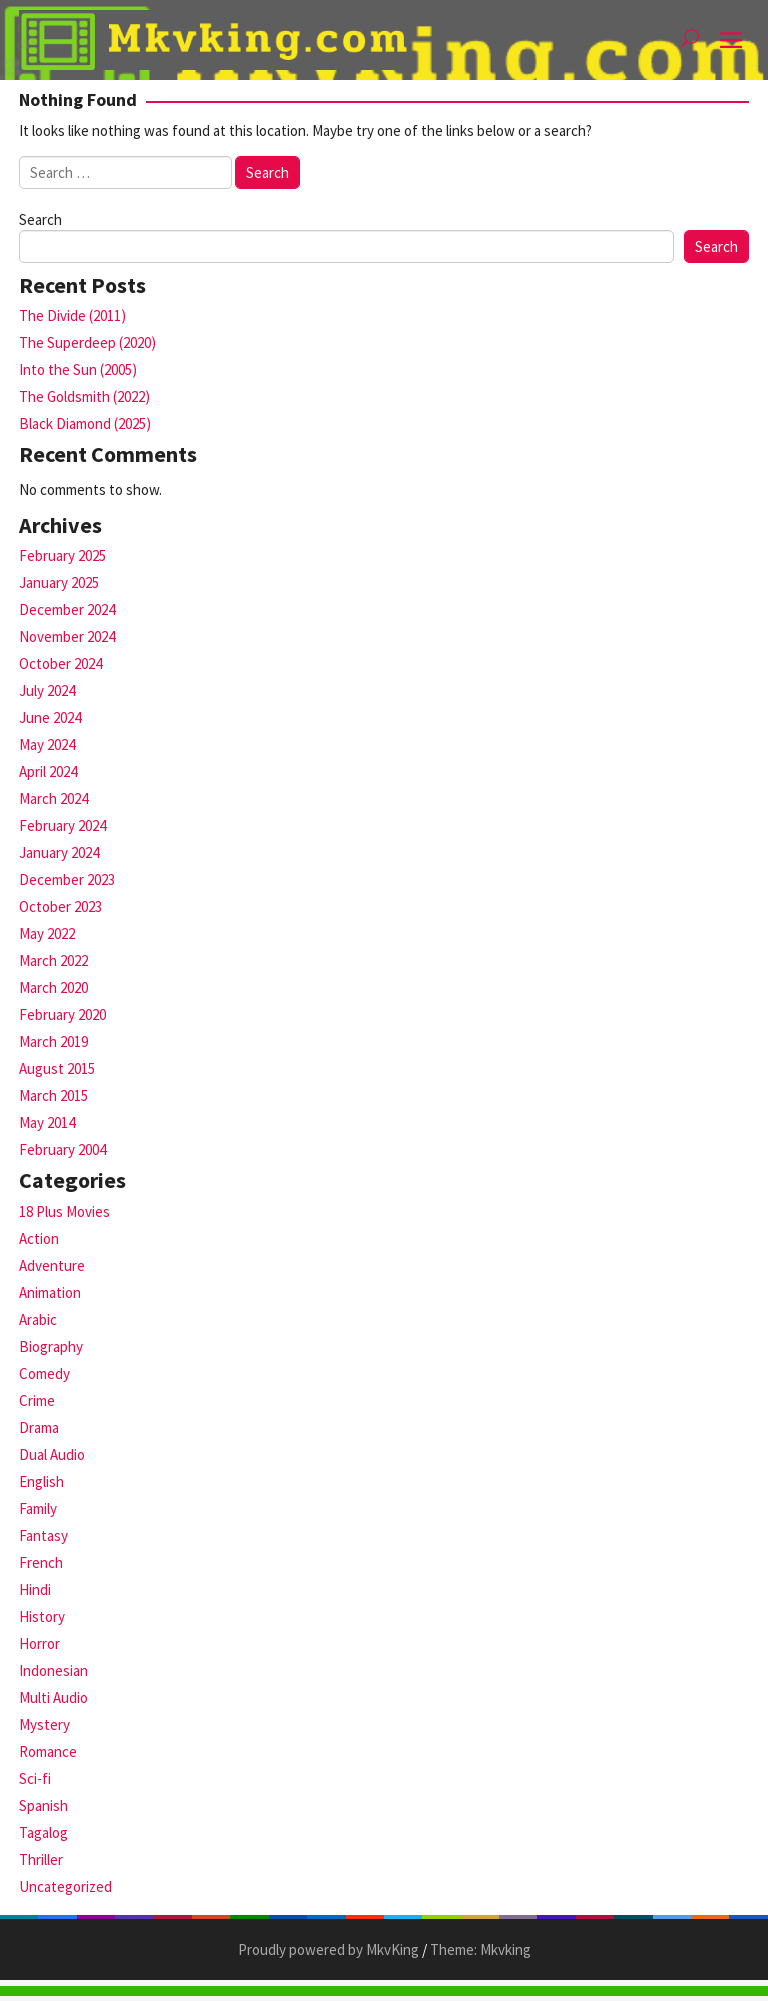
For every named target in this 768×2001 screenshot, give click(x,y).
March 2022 (53, 960)
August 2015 (57, 1068)
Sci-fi (35, 1778)
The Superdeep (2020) (87, 342)
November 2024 (67, 636)
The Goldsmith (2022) (84, 396)
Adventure (52, 1265)
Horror (39, 1643)
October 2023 (60, 906)
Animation (50, 1292)
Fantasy (43, 1535)
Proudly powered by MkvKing (328, 1949)
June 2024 (50, 717)
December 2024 (67, 609)
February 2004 (62, 1149)
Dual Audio (52, 1454)
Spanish (43, 1805)
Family (38, 1508)
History (42, 1616)
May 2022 (47, 933)
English (41, 1481)
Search (40, 219)
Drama (39, 1427)
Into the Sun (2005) (78, 369)
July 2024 (47, 690)
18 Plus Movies (64, 1211)
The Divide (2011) (72, 315)
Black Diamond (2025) (85, 423)
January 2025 (59, 582)
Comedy (44, 1373)
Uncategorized (65, 1886)
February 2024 (62, 825)
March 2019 (53, 1041)
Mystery (44, 1724)
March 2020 (53, 987)
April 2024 (48, 771)
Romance (48, 1751)
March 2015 (53, 1095)
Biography (51, 1346)
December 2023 (67, 879)
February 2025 (62, 555)
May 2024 (47, 744)
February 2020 (62, 1014)
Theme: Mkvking (480, 1949)
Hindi (35, 1589)
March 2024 (53, 798)
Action (39, 1238)
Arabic (38, 1319)
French (41, 1562)
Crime (37, 1400)
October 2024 (60, 663)
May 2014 (47, 1122)
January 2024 (59, 852)
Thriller (41, 1859)
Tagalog (43, 1832)
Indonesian (53, 1670)
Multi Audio (53, 1697)
